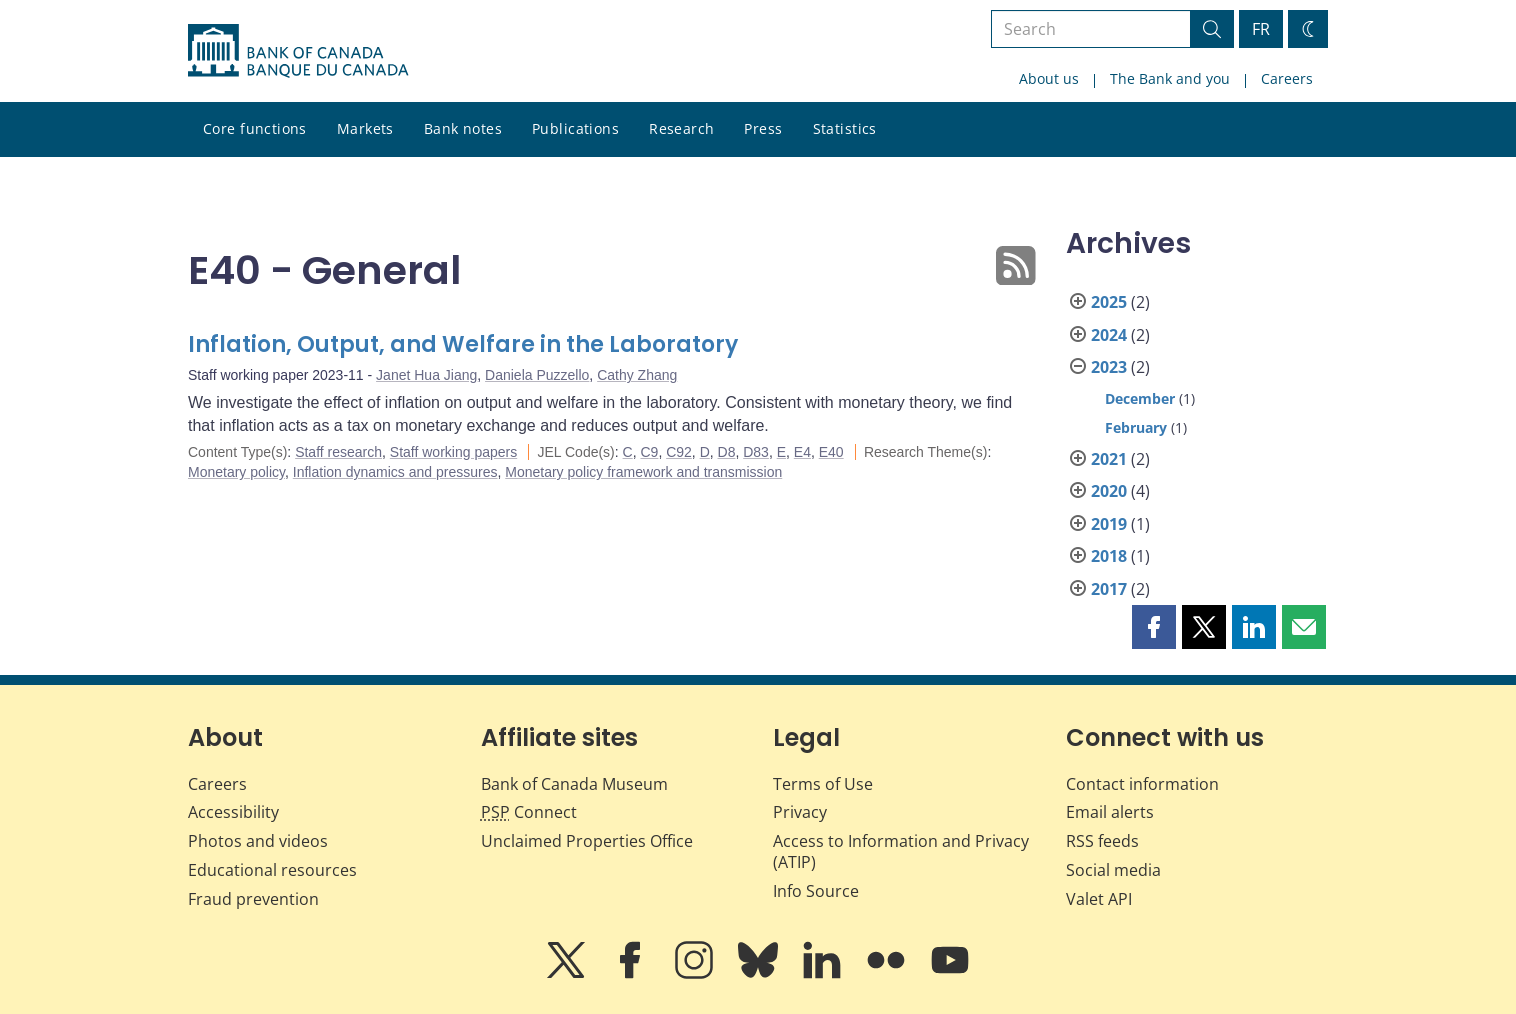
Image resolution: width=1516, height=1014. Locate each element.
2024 (1109, 335)
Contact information (1142, 784)
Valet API (1099, 899)
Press (763, 128)
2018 (1109, 556)
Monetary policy (236, 472)
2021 (1109, 459)
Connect (529, 812)
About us (1049, 78)
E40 (831, 452)
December (1140, 398)
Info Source (816, 891)
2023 (1109, 367)
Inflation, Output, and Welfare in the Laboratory (463, 344)
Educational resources (272, 870)
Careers (1287, 78)
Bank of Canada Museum (574, 784)
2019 (1109, 524)
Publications (575, 128)
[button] (1154, 627)
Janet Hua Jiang (426, 375)
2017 (1109, 589)
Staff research (338, 452)
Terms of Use (823, 784)
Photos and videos (258, 841)
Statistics (845, 128)
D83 (756, 452)
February (1136, 427)
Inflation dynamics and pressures (395, 472)
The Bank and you (1170, 78)
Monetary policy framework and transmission (643, 472)
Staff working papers (453, 452)
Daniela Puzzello (537, 375)
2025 (1109, 302)
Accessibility (233, 812)
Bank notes (463, 128)
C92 (679, 452)
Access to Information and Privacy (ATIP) (901, 851)
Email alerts (1110, 812)
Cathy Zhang (637, 375)
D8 (727, 452)
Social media (1113, 870)
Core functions (255, 128)
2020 (1109, 491)
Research (681, 128)
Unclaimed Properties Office (587, 841)
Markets (365, 128)
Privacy (800, 812)
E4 (802, 452)
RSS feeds (1102, 841)
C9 (649, 452)
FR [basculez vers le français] (1261, 29)
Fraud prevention (253, 899)
